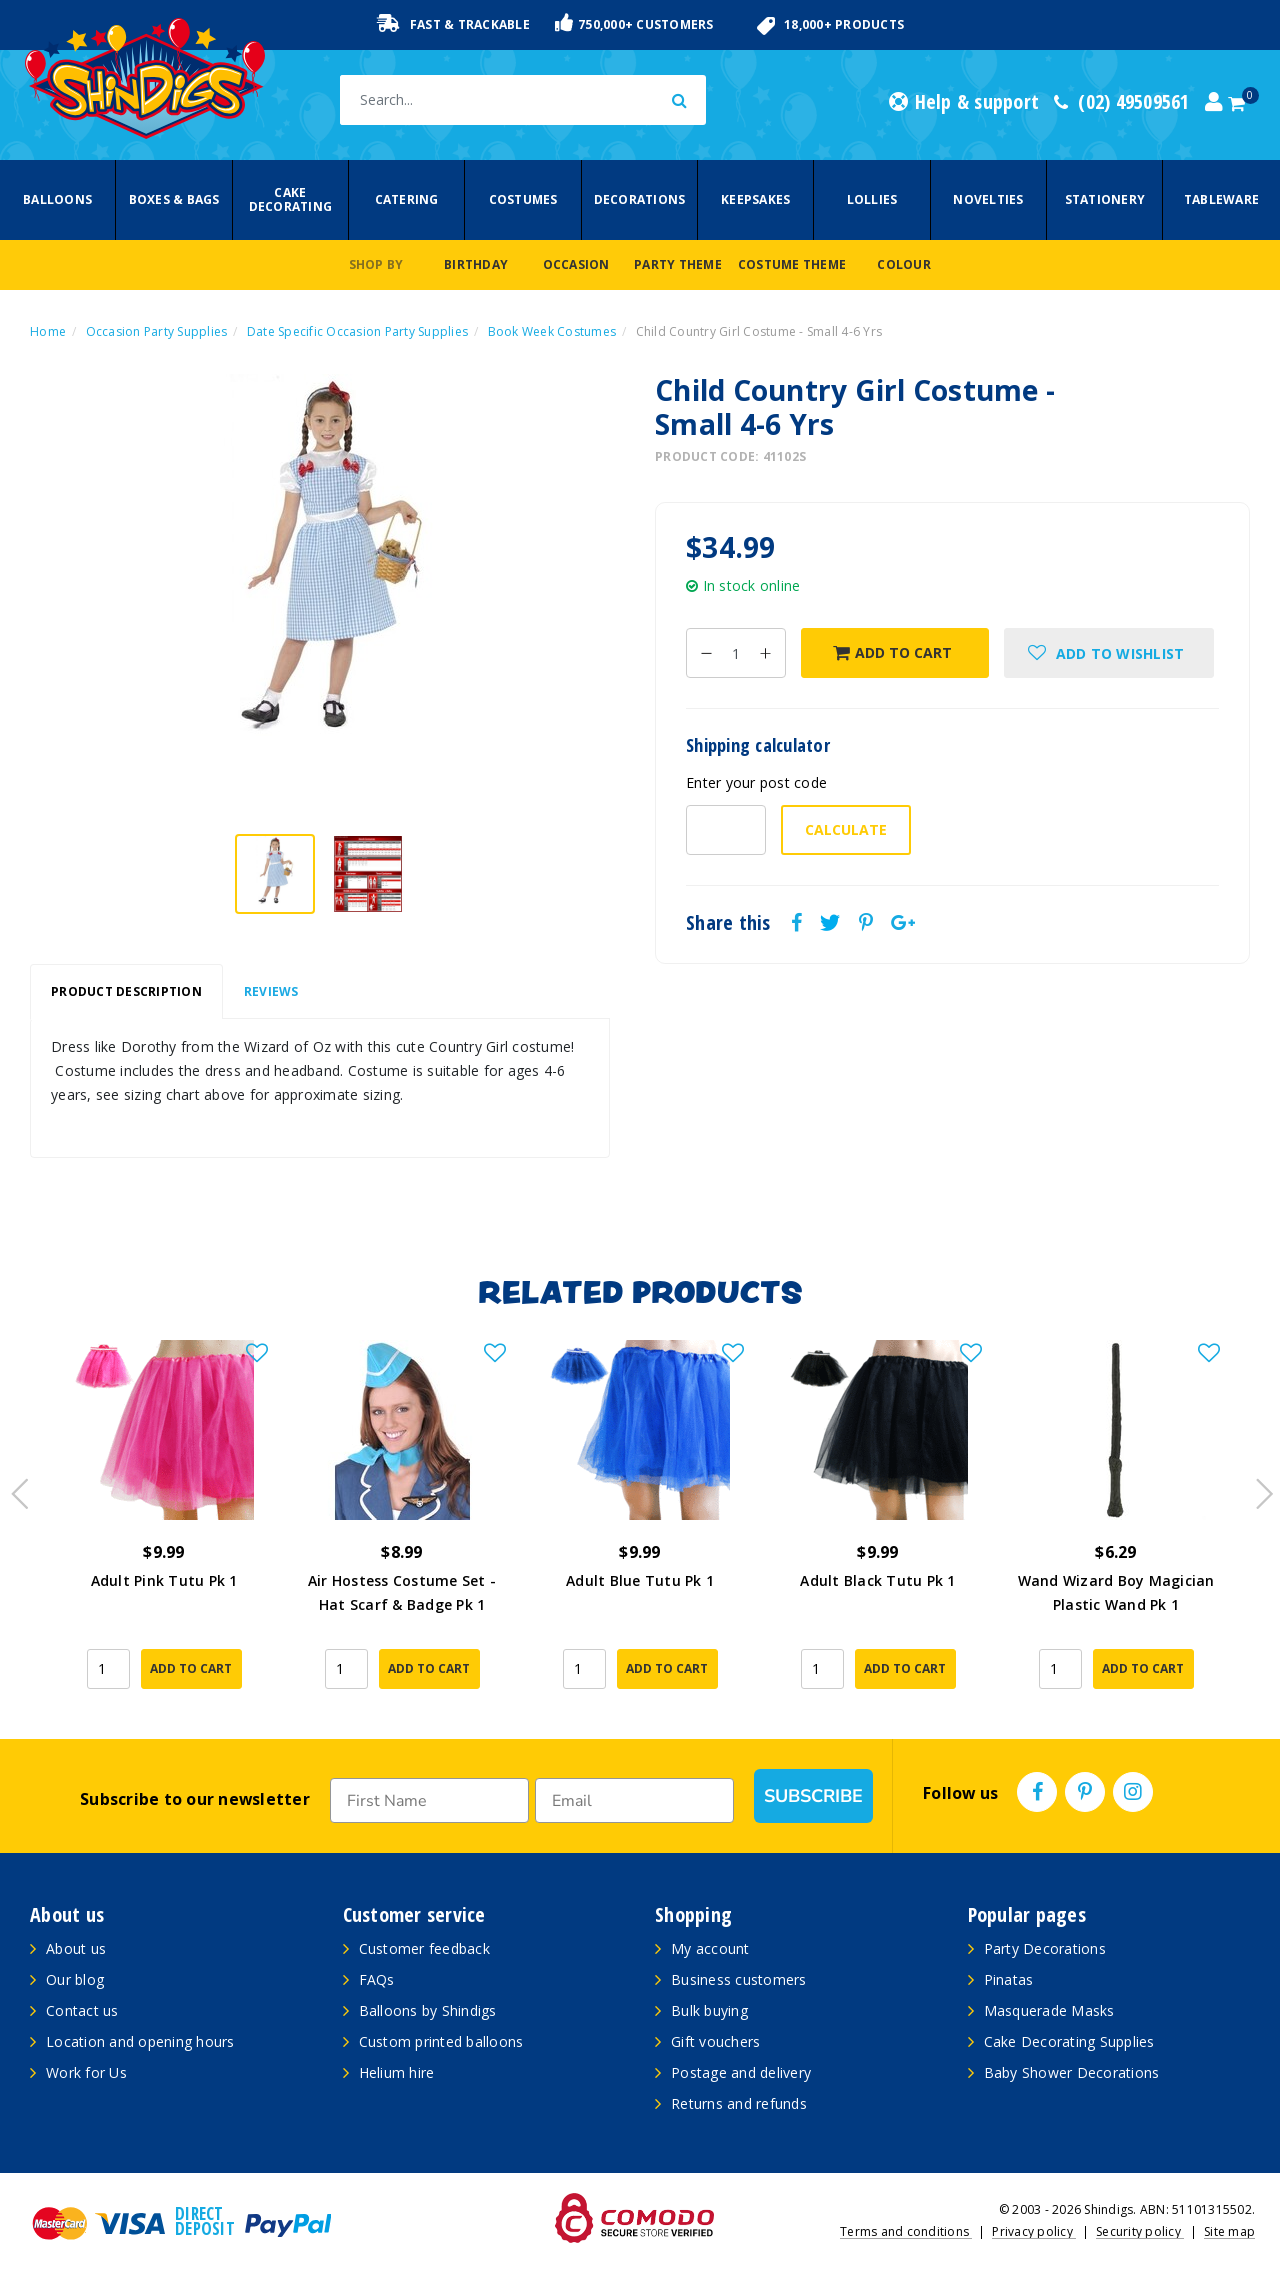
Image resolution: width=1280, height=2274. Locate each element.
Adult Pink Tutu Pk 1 (164, 1580)
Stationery (1105, 199)
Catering (407, 199)
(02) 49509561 (1122, 102)
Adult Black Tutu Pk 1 (877, 1580)
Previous (15, 1488)
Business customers (739, 1979)
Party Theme (678, 264)
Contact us (82, 2010)
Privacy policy (1034, 2231)
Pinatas (1009, 1979)
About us (76, 1948)
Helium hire (397, 2072)
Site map (1229, 2231)
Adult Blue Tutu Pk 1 (640, 1580)
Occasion (576, 264)
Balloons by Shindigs (428, 2010)
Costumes (523, 199)
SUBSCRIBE (813, 1796)
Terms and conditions (906, 2231)
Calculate (846, 829)
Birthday (476, 264)
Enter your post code (756, 782)
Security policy (1140, 2231)
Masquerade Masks (1049, 2010)
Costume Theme (792, 264)
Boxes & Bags (174, 199)
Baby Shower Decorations (1072, 2072)
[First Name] (429, 1800)
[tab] (126, 992)
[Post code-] (726, 830)
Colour (904, 264)
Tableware (1221, 199)
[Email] (634, 1800)
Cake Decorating (291, 199)
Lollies (872, 199)
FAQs (377, 1979)
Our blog (75, 1979)
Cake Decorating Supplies (1069, 2041)
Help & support (964, 102)
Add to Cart (892, 652)
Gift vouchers (715, 2041)
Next (1255, 1488)
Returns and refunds (739, 2103)
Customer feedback (424, 1948)
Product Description (126, 991)
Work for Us (86, 2072)
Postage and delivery (741, 2072)
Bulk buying (709, 2010)
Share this (728, 923)
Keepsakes (755, 199)
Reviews (271, 991)
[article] (164, 1520)
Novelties (988, 199)
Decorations (640, 199)
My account (710, 1948)
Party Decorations (1045, 1948)
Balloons (57, 199)
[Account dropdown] (1214, 102)
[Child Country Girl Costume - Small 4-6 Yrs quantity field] (736, 653)
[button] (1109, 653)
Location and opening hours (140, 2041)
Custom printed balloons (441, 2041)
